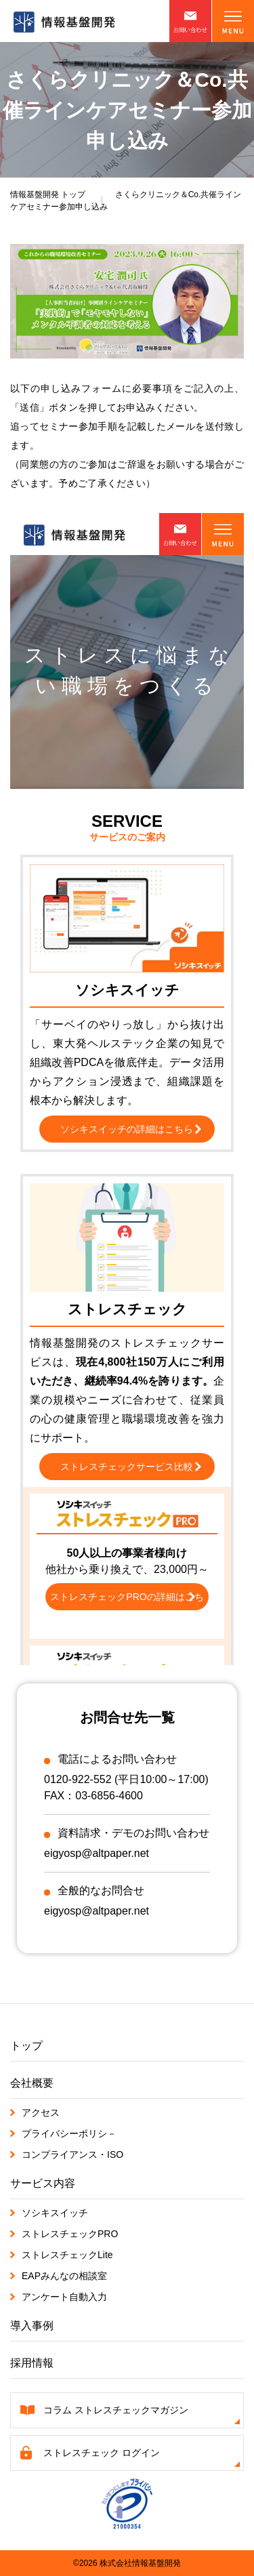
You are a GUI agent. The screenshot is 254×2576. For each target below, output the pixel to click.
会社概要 (32, 2083)
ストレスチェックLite (67, 2254)
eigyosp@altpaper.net (96, 1853)
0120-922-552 (78, 1779)
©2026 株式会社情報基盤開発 (127, 2563)
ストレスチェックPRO (70, 2233)
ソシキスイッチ (55, 2212)
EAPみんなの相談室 (64, 2275)
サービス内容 (42, 2183)
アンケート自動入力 (64, 2296)
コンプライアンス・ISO (72, 2154)
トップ (47, 194)
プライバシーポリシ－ (69, 2133)
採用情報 (32, 2363)
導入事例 (32, 2325)
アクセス (41, 2112)
